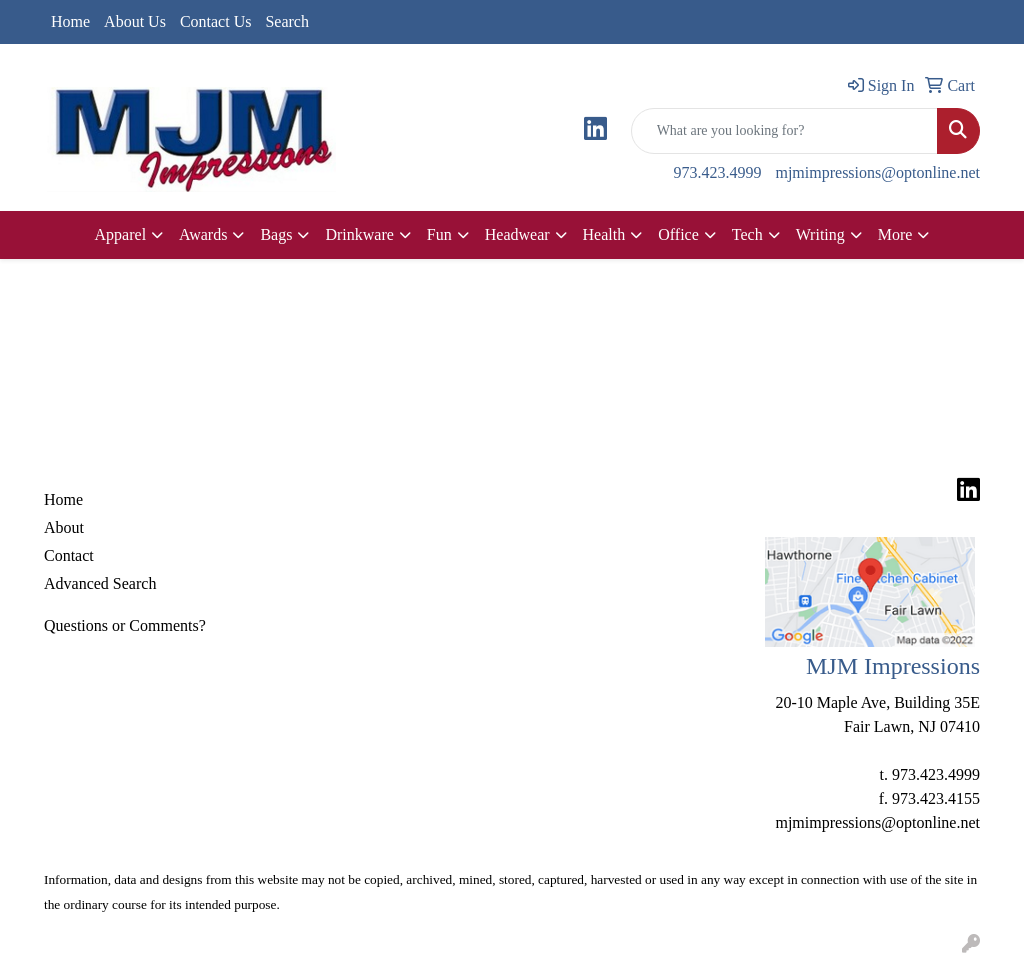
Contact (69, 555)
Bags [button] (276, 234)
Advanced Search (100, 583)
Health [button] (604, 234)
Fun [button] (439, 234)
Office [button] (678, 234)
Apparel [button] (121, 234)
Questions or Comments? (125, 625)
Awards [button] (203, 234)
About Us (135, 21)
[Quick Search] (784, 131)
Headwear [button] (517, 234)
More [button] (895, 234)
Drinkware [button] (359, 234)
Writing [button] (820, 234)
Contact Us (216, 21)
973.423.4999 (717, 172)
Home (70, 21)
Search (287, 21)
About (64, 527)
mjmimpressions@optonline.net (877, 172)
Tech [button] (747, 234)
